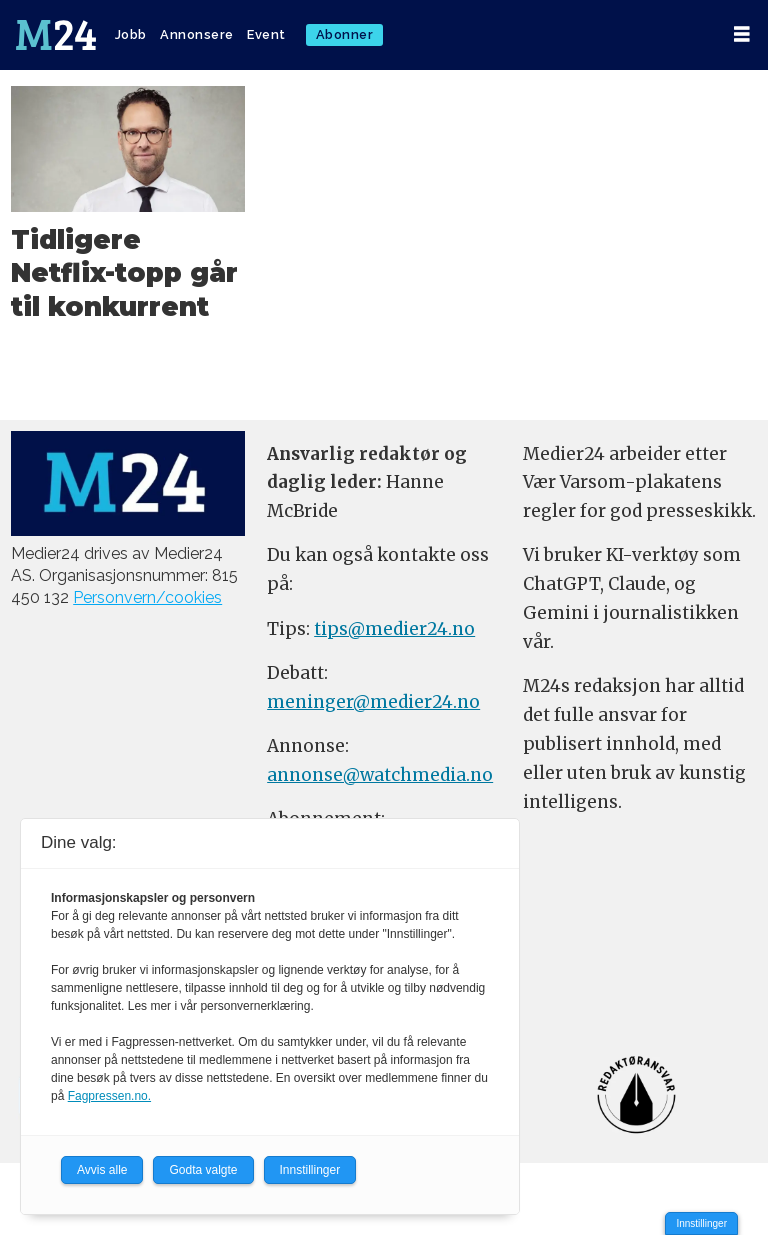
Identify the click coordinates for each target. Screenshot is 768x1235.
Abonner (345, 34)
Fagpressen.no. (109, 1096)
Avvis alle (102, 1170)
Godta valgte (203, 1170)
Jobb (131, 34)
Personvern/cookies (147, 597)
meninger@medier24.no (373, 702)
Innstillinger (701, 1223)
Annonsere (197, 34)
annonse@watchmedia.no (380, 775)
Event (266, 34)
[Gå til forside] (56, 35)
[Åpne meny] (742, 34)
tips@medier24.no (394, 629)
